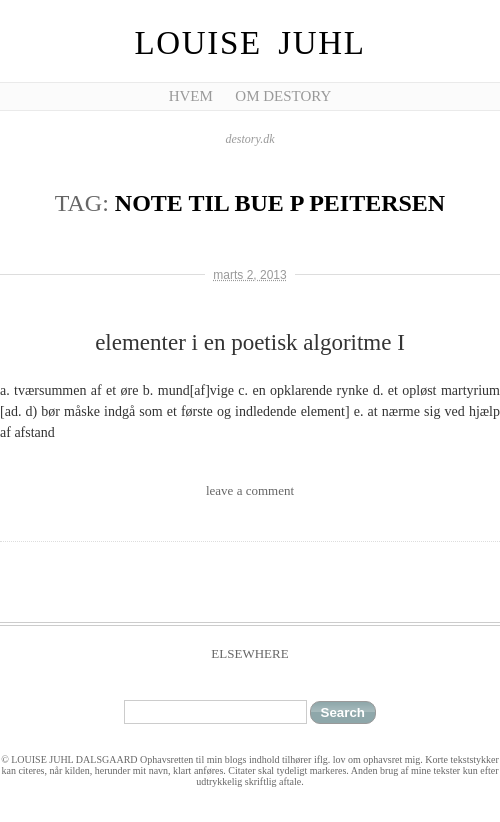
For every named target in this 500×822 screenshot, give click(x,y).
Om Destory (283, 96)
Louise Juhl (250, 43)
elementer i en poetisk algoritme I (250, 342)
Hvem (191, 96)
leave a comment (250, 490)
